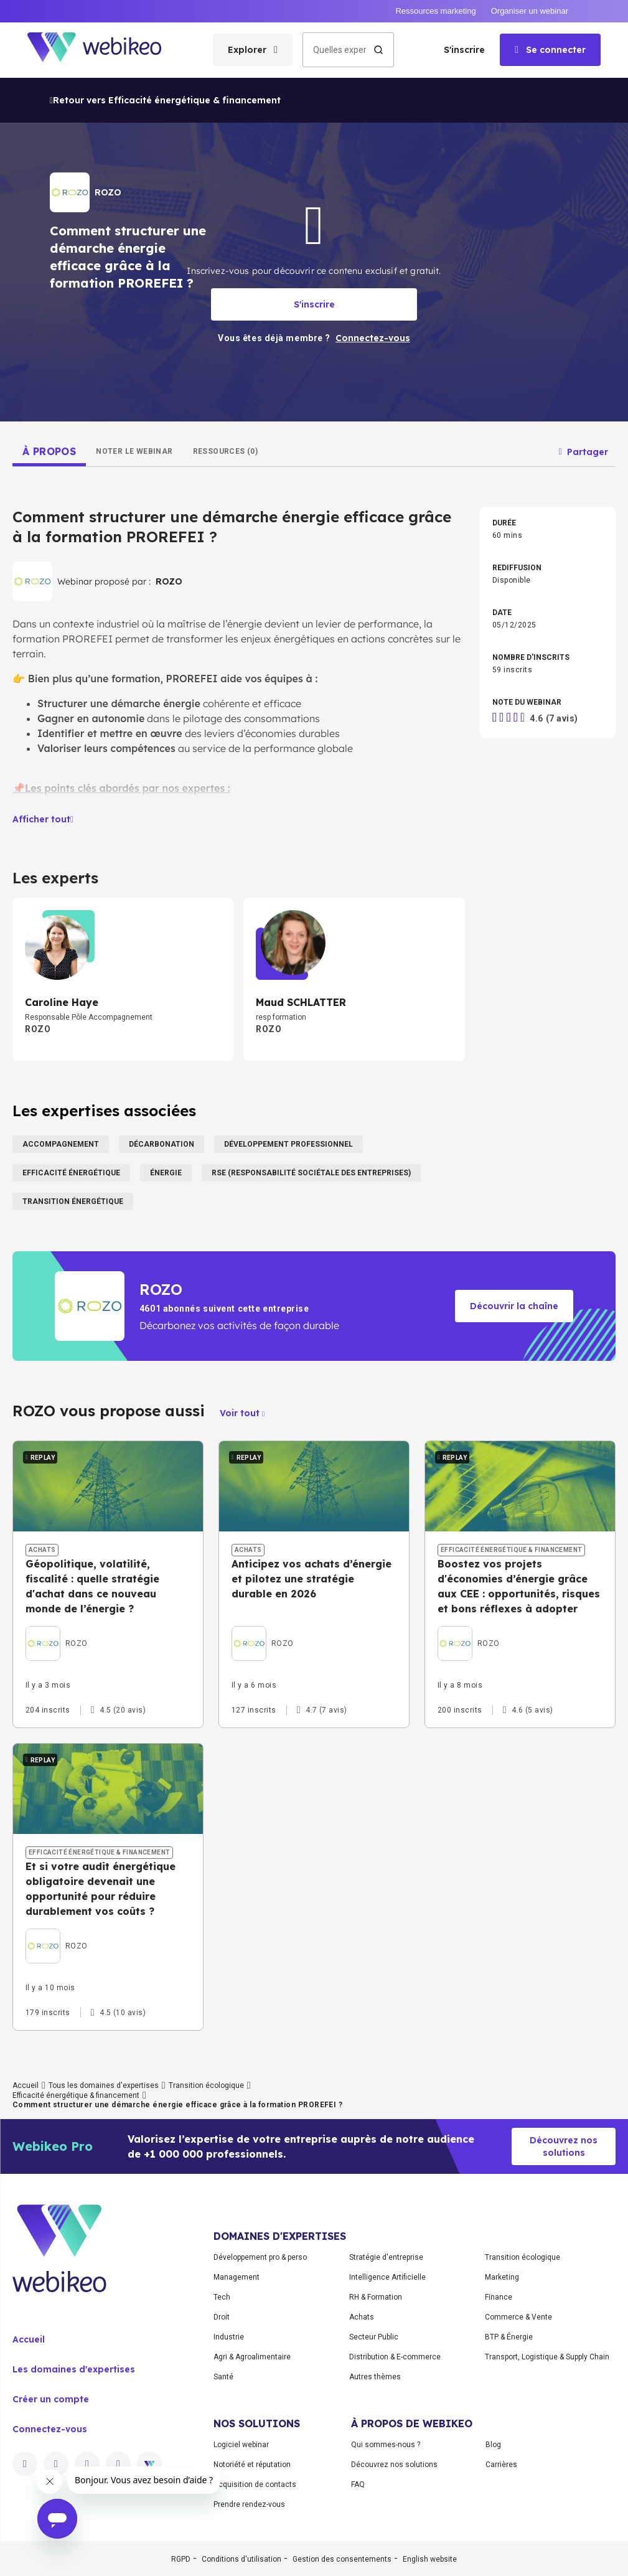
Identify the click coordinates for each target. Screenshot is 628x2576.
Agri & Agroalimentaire (252, 2357)
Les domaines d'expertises (73, 2369)
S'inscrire (464, 49)
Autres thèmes (375, 2376)
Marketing (502, 2277)
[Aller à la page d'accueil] (105, 50)
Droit (221, 2317)
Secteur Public (373, 2337)
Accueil (25, 2085)
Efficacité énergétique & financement (75, 2095)
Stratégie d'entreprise (386, 2257)
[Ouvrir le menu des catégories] (253, 50)
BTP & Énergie (509, 2337)
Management (236, 2277)
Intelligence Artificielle (387, 2277)
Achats (361, 2317)
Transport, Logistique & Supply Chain (547, 2357)
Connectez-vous (49, 2429)
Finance (498, 2297)
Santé (223, 2376)
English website (430, 2559)
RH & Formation (375, 2297)
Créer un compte (50, 2399)
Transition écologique (206, 2085)
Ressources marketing (435, 11)
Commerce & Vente (518, 2317)
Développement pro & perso (260, 2257)
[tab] (49, 451)
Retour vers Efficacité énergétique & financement (165, 100)
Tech (221, 2297)
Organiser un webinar (529, 11)
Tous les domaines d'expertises (104, 2085)
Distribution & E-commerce (395, 2357)
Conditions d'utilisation (241, 2559)
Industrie (228, 2337)
